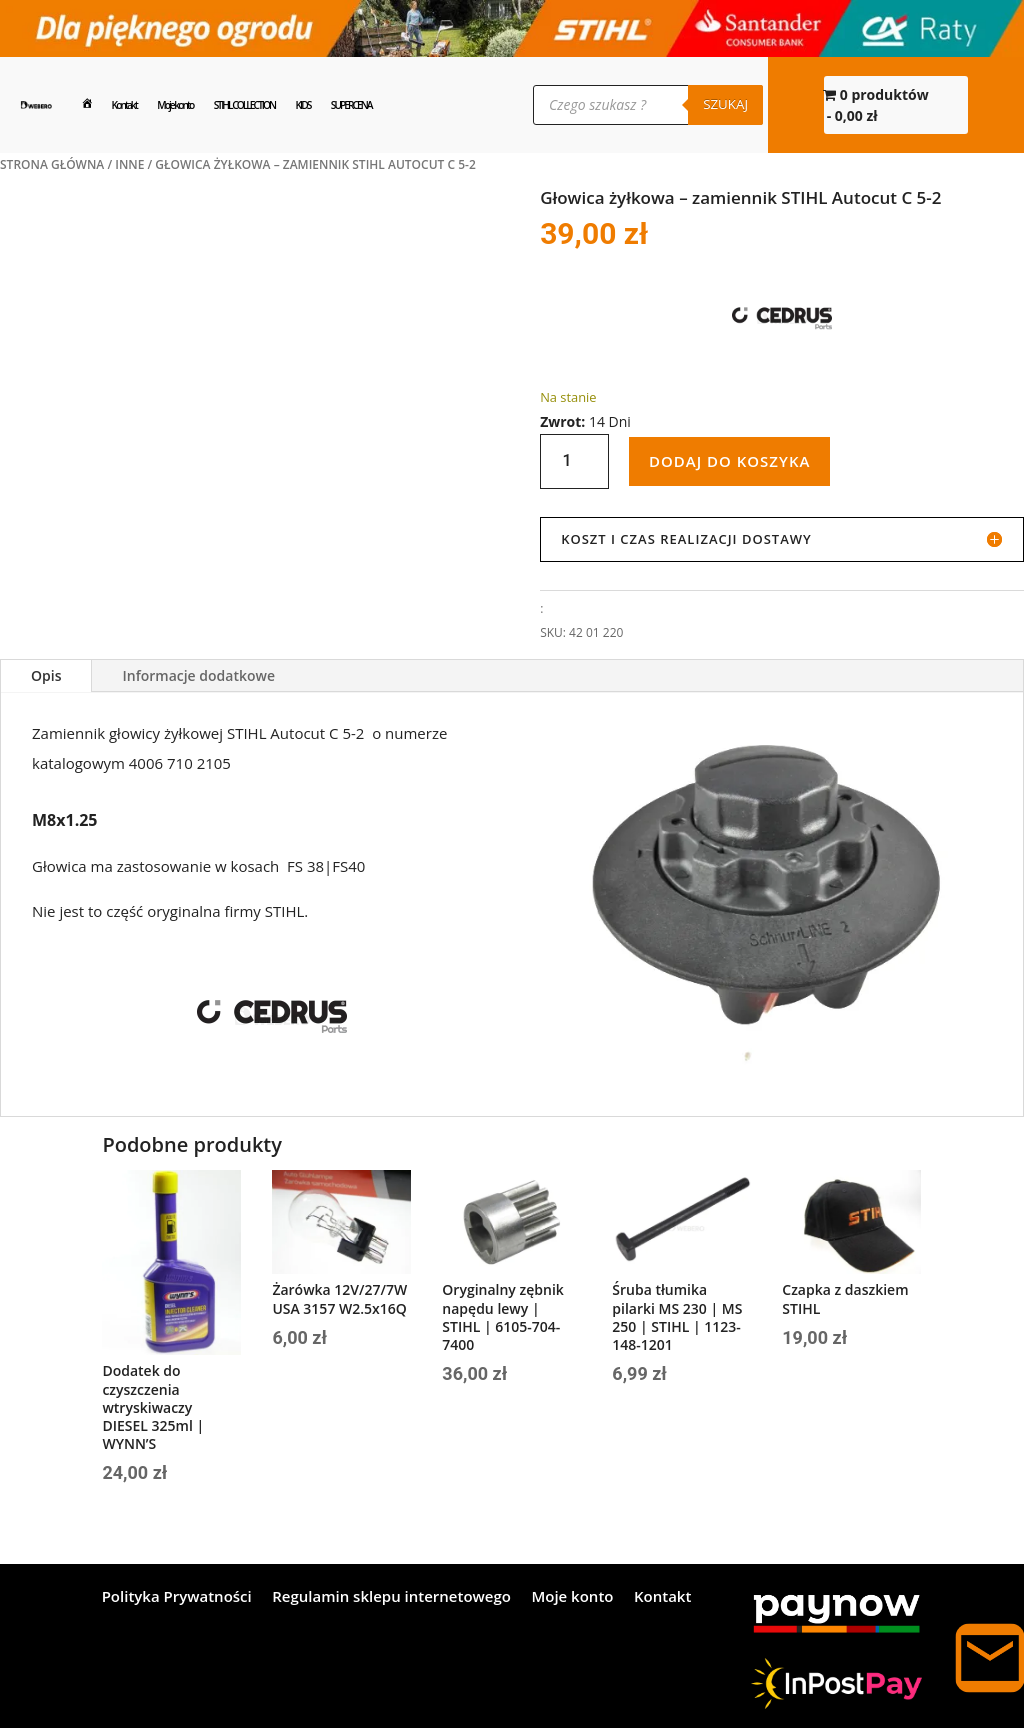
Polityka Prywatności (177, 1597)
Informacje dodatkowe (198, 675)
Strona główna (52, 164)
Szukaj (725, 104)
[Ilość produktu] (574, 461)
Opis (46, 675)
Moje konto (175, 105)
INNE (129, 164)
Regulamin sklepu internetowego (391, 1597)
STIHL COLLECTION (244, 105)
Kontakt (124, 105)
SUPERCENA (351, 105)
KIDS (303, 105)
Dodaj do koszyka (729, 461)
